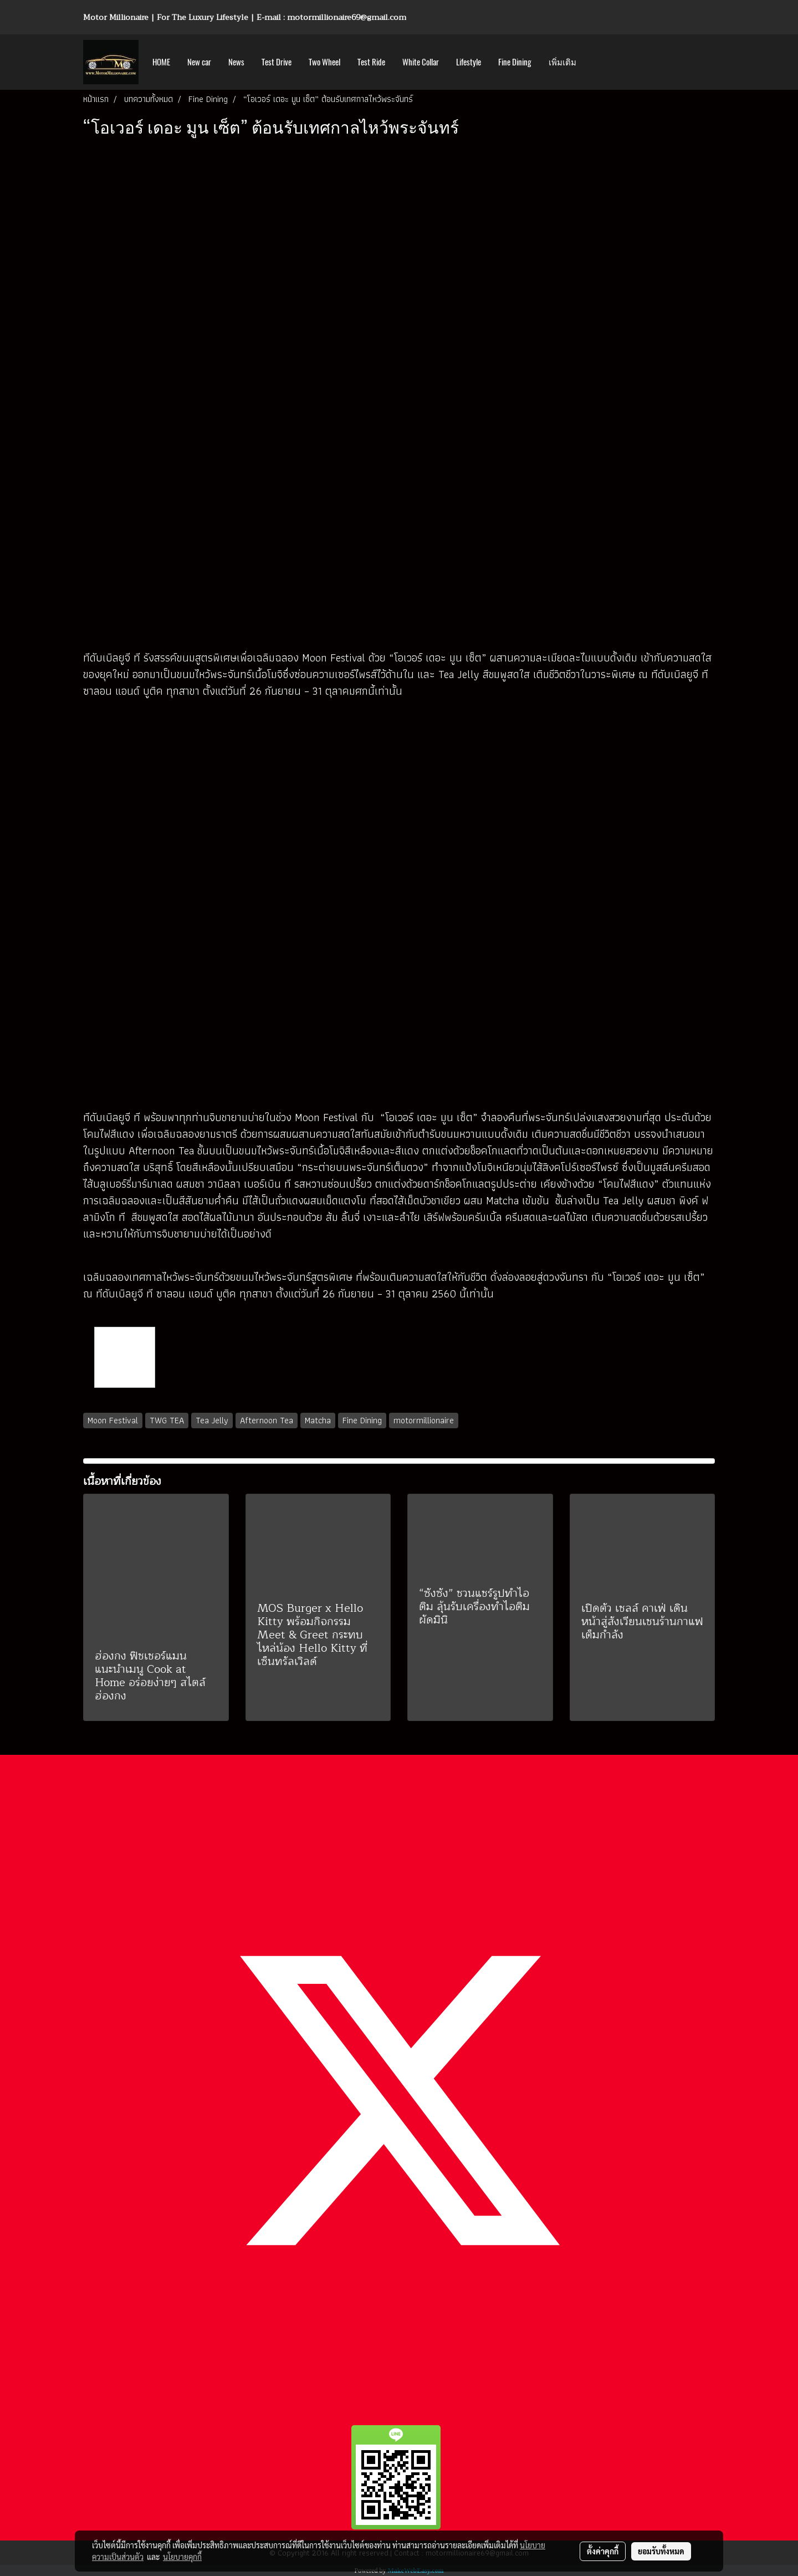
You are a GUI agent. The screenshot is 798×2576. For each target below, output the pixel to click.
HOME (161, 62)
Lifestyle (468, 62)
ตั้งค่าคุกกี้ (602, 2551)
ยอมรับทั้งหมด (661, 2551)
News (236, 62)
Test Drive (276, 62)
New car (199, 62)
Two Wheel (324, 62)
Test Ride (371, 62)
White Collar (420, 62)
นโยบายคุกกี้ (182, 2557)
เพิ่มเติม (562, 62)
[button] (594, 62)
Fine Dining (514, 62)
